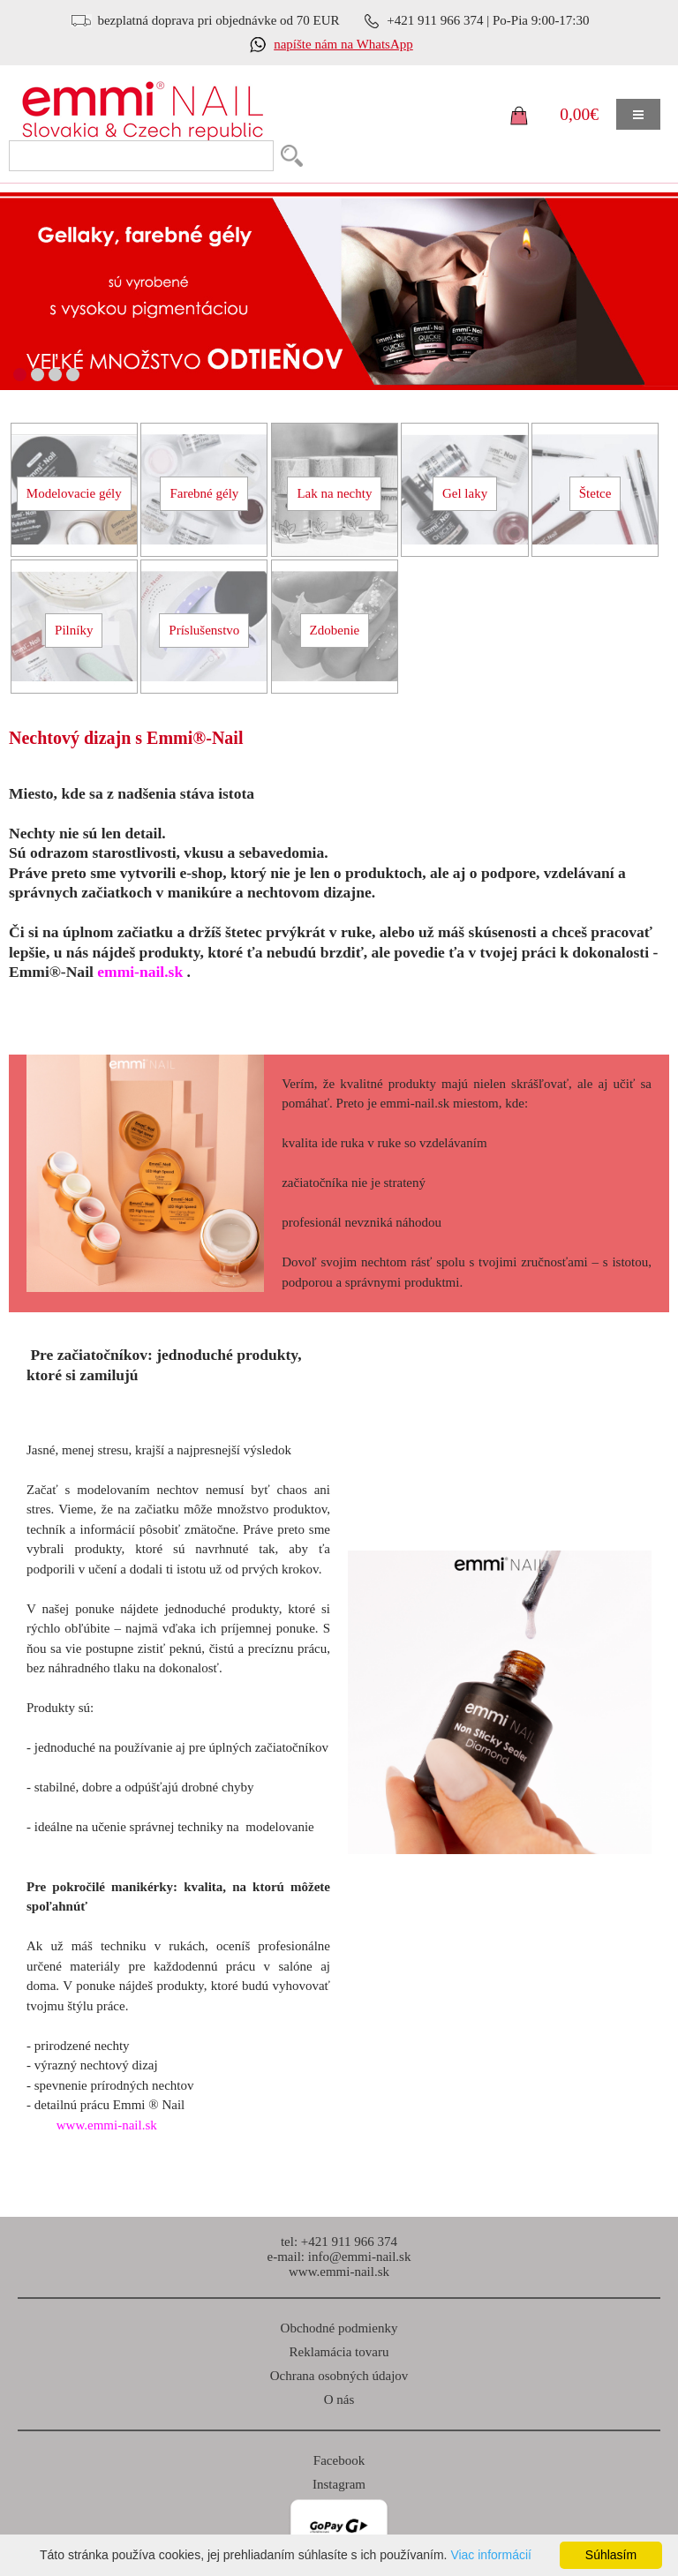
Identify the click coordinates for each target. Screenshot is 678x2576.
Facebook (339, 2460)
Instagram (339, 2484)
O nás (339, 2399)
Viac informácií (490, 2555)
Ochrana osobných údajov (339, 2376)
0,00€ (579, 114)
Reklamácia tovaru (339, 2352)
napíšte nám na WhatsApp (343, 44)
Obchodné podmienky (339, 2328)
